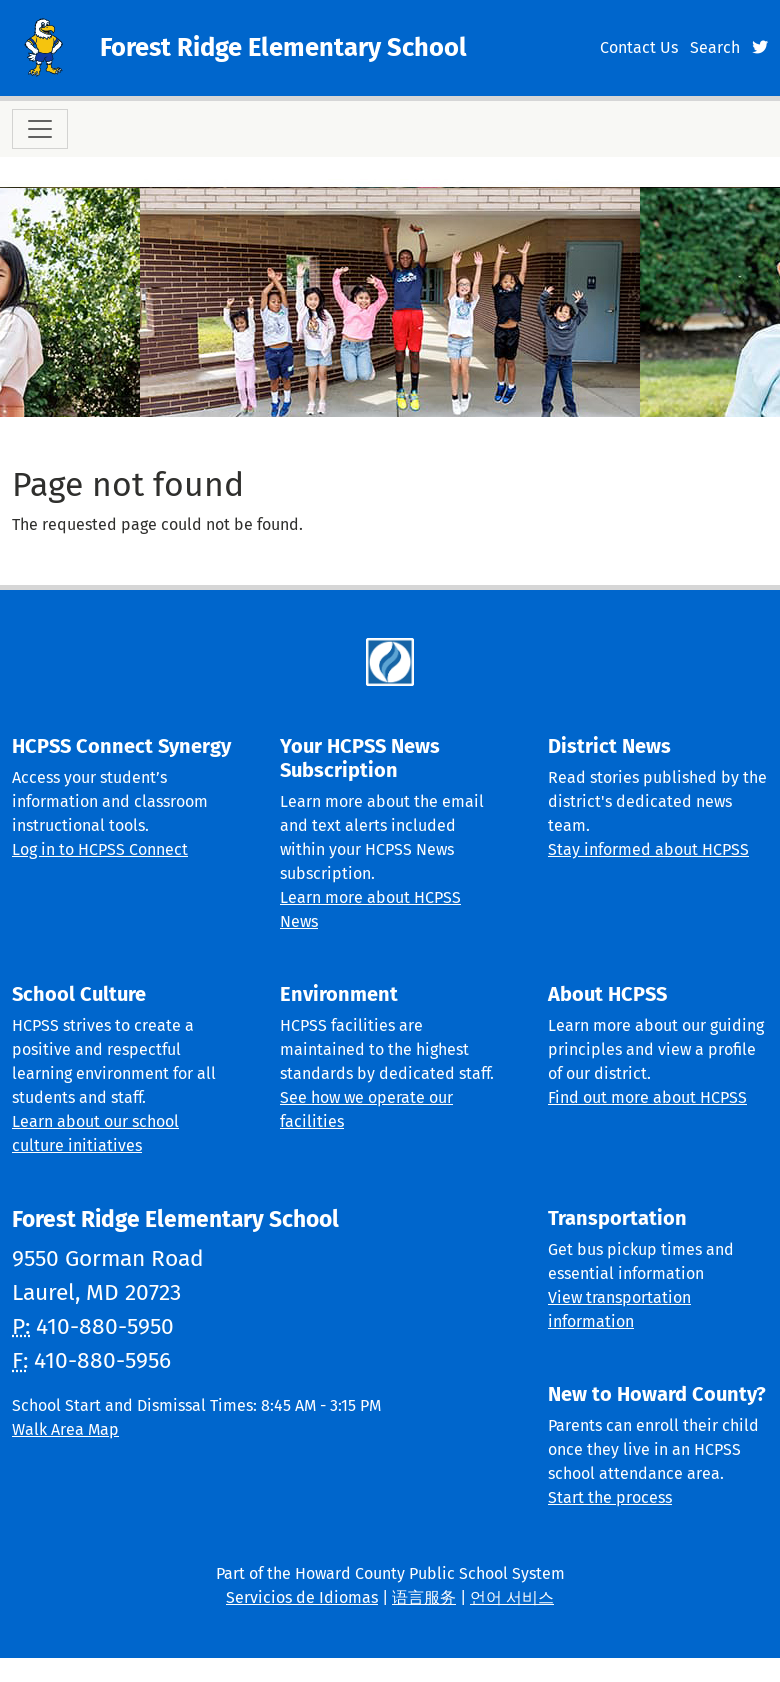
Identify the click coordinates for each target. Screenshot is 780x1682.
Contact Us (639, 47)
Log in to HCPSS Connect (100, 849)
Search (715, 47)
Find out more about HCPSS (647, 1097)
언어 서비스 (512, 1597)
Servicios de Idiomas (302, 1597)
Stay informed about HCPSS (648, 849)
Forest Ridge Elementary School (283, 47)
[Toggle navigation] (40, 129)
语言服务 (424, 1597)
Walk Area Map (65, 1429)
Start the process (610, 1497)
